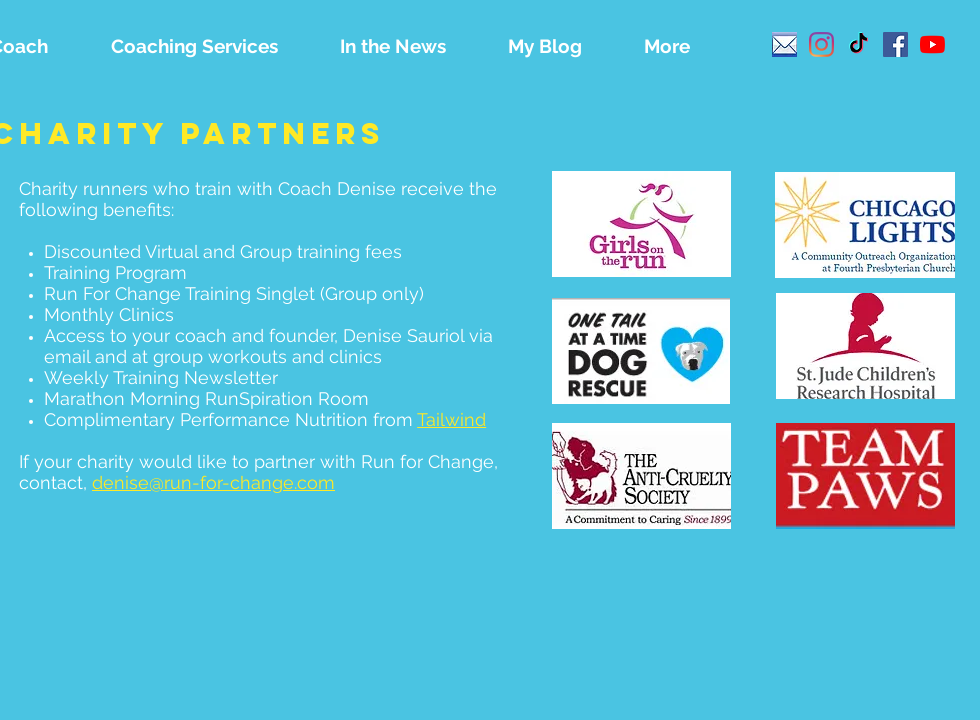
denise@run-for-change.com (213, 482)
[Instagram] (821, 44)
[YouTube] (932, 44)
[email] (784, 44)
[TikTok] (858, 44)
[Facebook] (895, 44)
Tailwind (451, 419)
